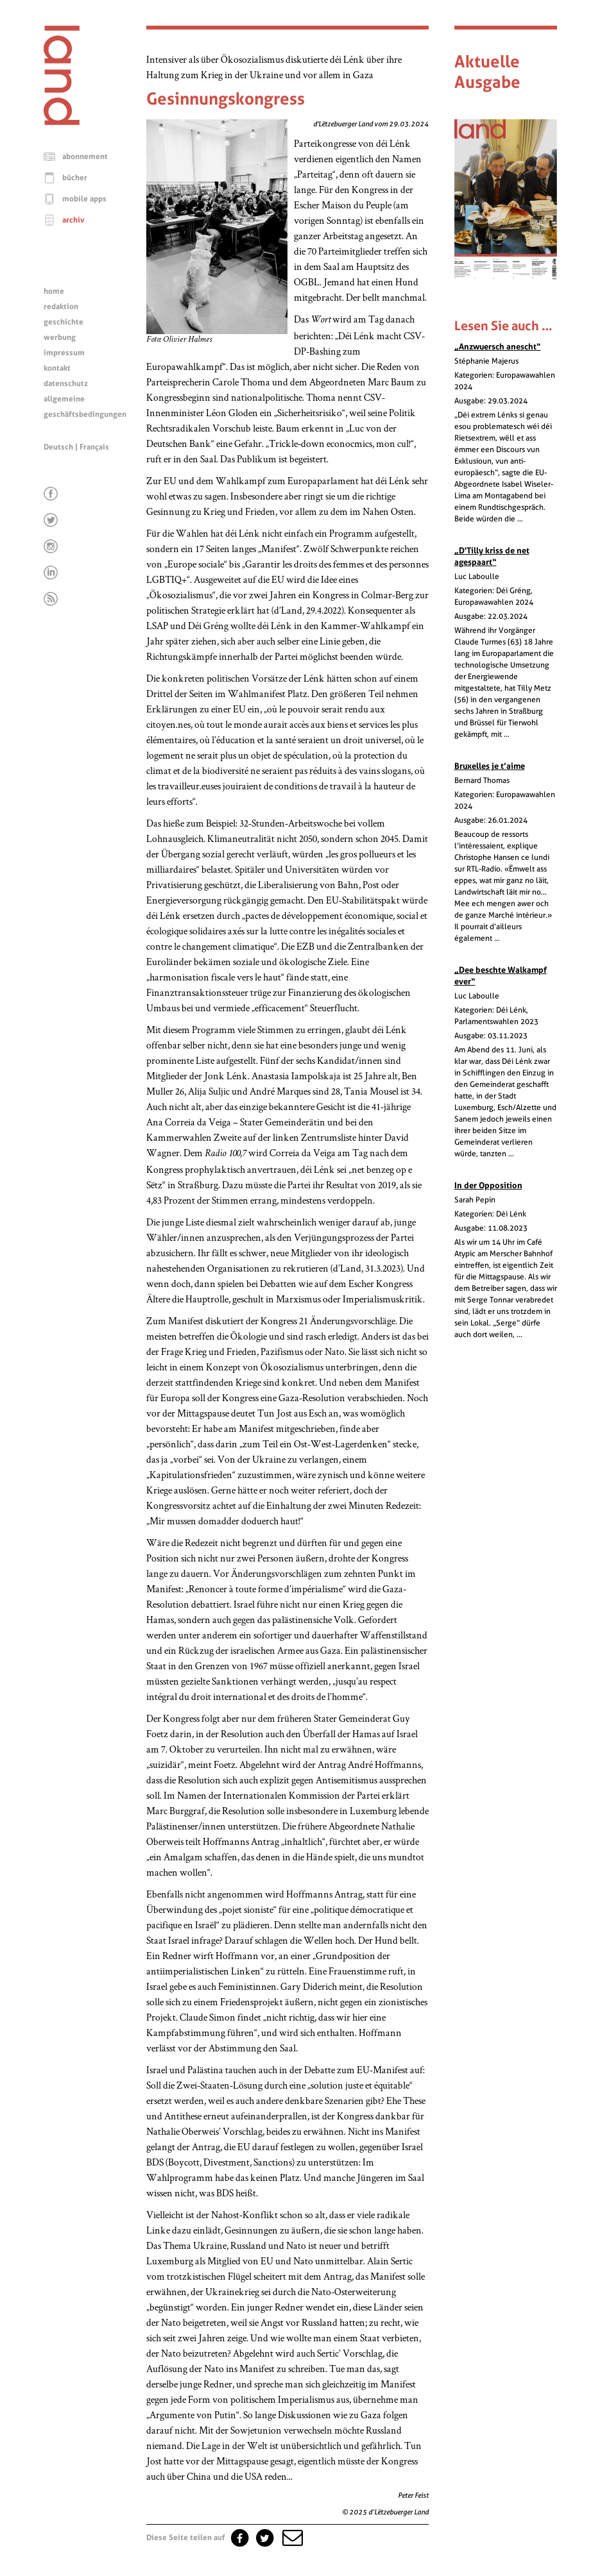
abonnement (85, 156)
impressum (64, 352)
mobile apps (84, 198)
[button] (291, 2537)
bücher (74, 177)
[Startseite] (62, 122)
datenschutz (66, 383)
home (54, 291)
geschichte (63, 321)
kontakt (57, 368)
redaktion (61, 306)
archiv (73, 219)
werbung (60, 337)
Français (94, 446)
